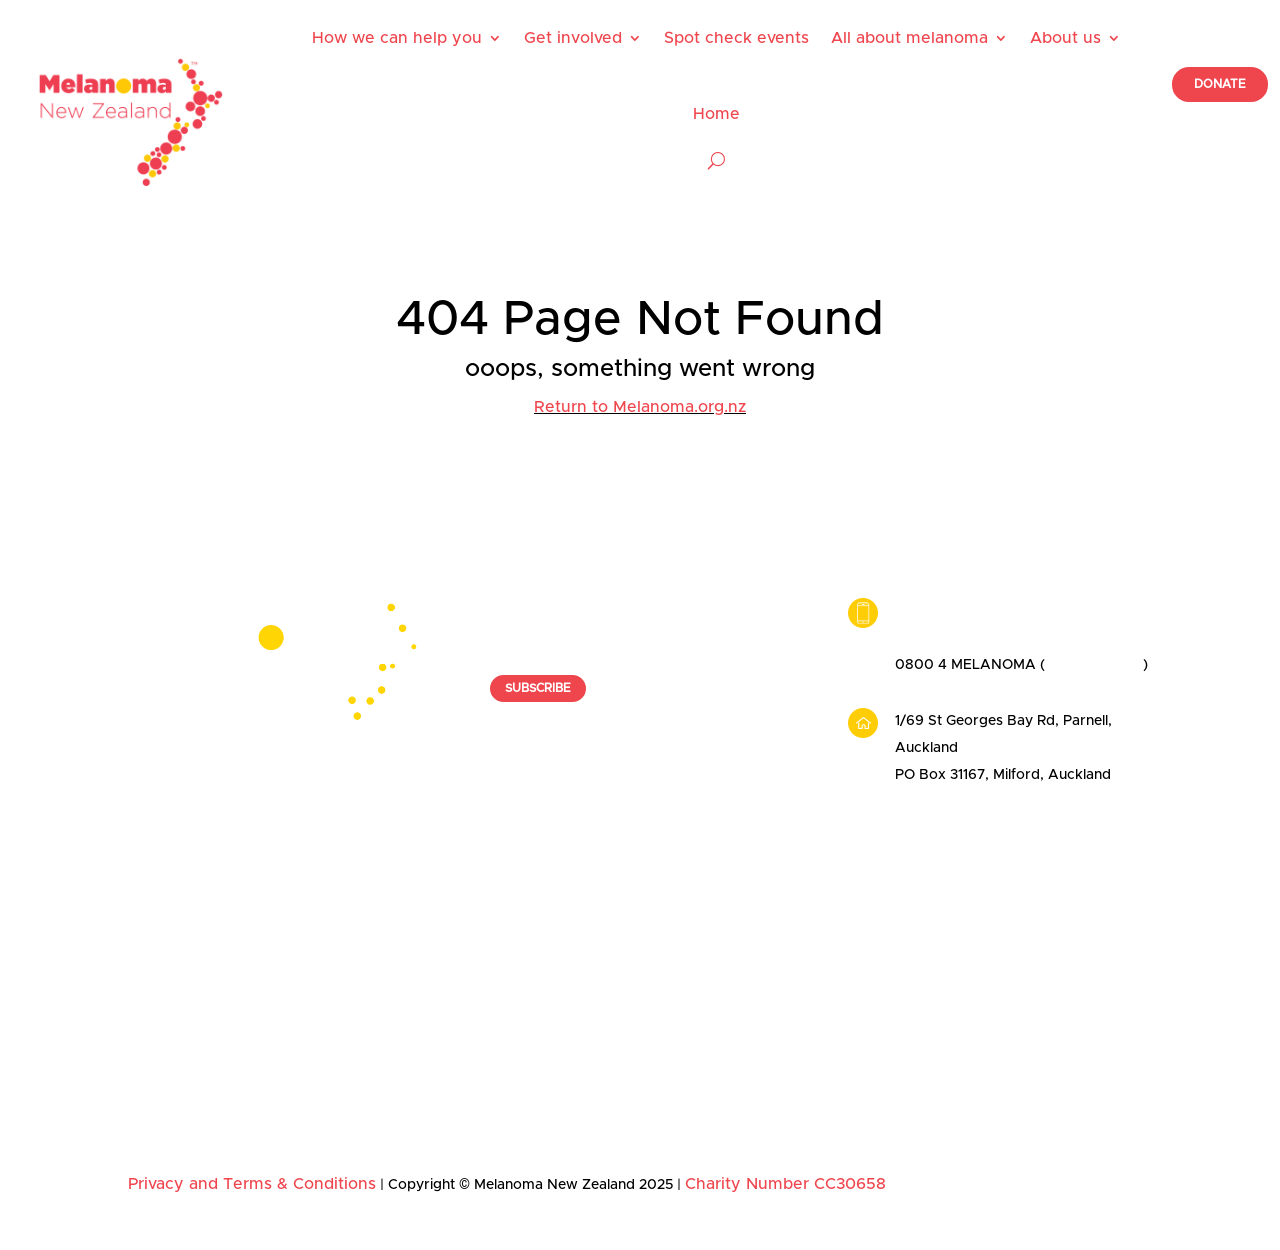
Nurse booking (177, 985)
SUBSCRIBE (538, 688)
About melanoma (831, 865)
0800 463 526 (1094, 665)
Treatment (796, 1015)
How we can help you (397, 38)
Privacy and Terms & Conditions (252, 1184)
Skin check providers (198, 1015)
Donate (363, 985)
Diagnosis (793, 985)
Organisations (385, 955)
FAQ (776, 1105)
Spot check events (736, 38)
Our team (1003, 925)
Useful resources (184, 955)
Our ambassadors (1032, 955)
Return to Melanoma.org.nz (640, 407)
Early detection (811, 955)
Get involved (573, 38)
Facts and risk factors (834, 925)
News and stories (1030, 1015)
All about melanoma (909, 38)
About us (1065, 38)
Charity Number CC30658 (785, 1184)
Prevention (797, 1045)
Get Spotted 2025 (398, 1059)
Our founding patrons (1044, 985)
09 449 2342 (938, 638)
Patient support (179, 925)
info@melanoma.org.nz (972, 611)
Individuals (374, 925)
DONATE (1220, 84)
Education (794, 1075)
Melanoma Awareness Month (413, 1022)
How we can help (198, 865)
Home (716, 114)
